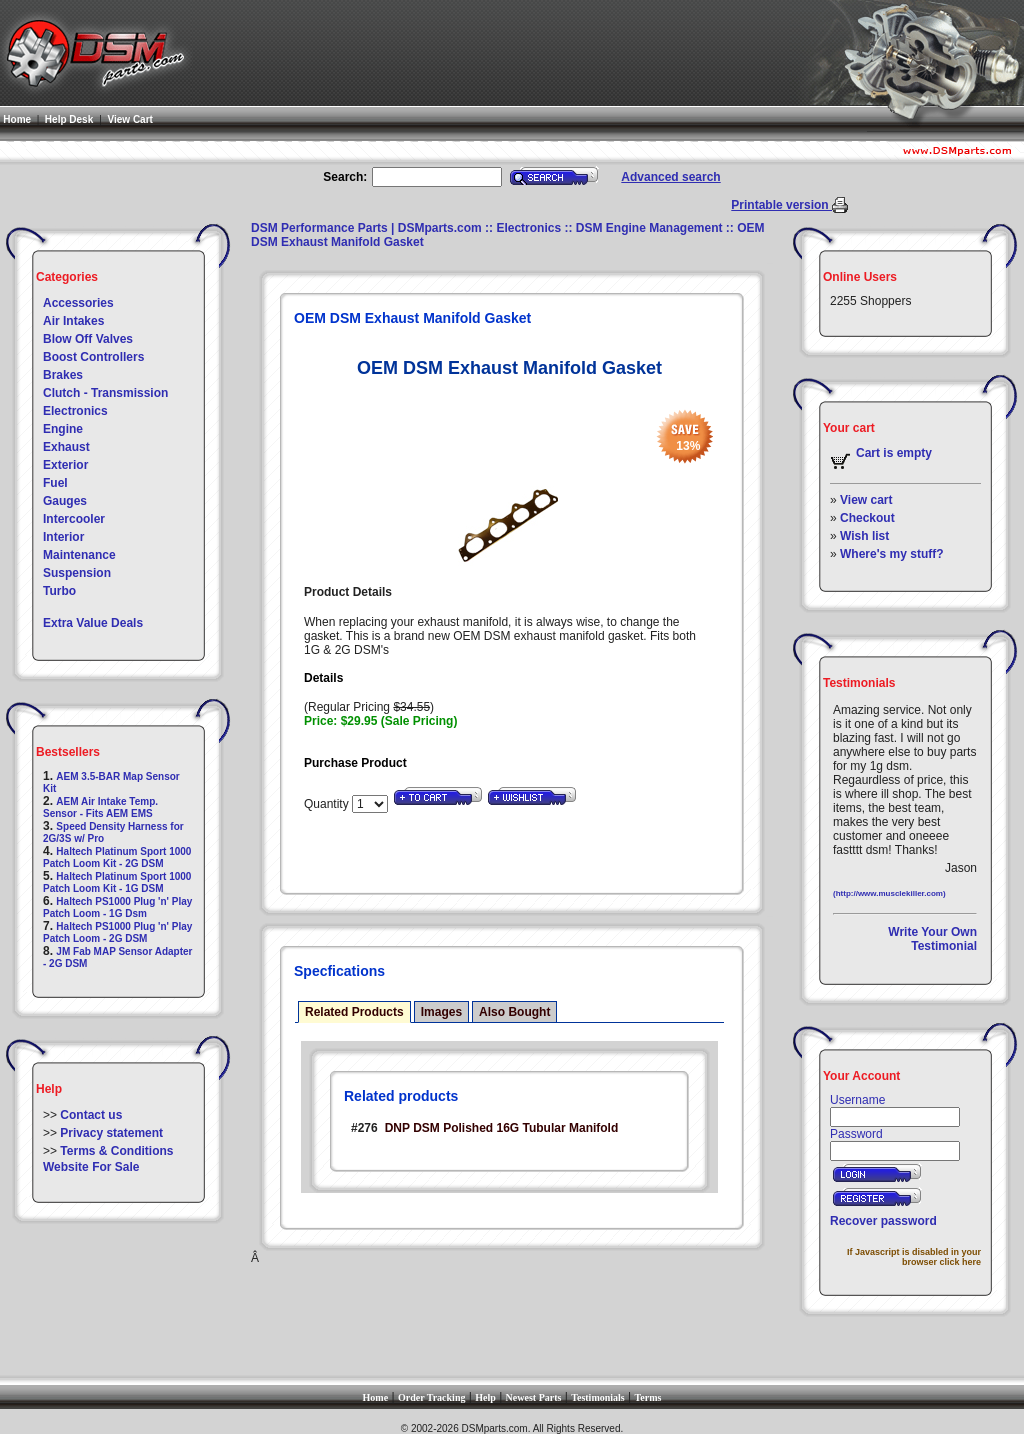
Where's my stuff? (892, 554)
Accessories (78, 303)
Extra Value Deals (93, 623)
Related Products (354, 1012)
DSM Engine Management (649, 228)
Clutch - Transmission (105, 393)
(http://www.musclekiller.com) (889, 893)
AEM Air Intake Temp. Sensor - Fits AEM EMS (100, 807)
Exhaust (66, 447)
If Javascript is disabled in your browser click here (914, 1257)
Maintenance (79, 555)
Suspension (77, 573)
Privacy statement (111, 1133)
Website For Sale (91, 1167)
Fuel (55, 483)
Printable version (781, 205)
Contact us (91, 1115)
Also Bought (514, 1012)
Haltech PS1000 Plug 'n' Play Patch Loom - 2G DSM (117, 932)
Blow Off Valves (88, 339)
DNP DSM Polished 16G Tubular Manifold (502, 1128)
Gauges (65, 501)
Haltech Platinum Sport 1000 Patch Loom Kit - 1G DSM (117, 882)
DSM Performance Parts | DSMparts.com (366, 228)
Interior (63, 537)
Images (441, 1012)
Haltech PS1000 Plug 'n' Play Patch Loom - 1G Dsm (117, 907)
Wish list (864, 536)
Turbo (59, 591)
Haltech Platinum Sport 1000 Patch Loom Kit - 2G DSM (117, 857)
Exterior (65, 465)
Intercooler (74, 519)
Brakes (63, 375)
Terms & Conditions (116, 1151)
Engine (63, 429)
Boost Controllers (93, 357)
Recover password (883, 1221)
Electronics (75, 411)
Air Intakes (73, 321)
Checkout (867, 518)
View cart (866, 500)
